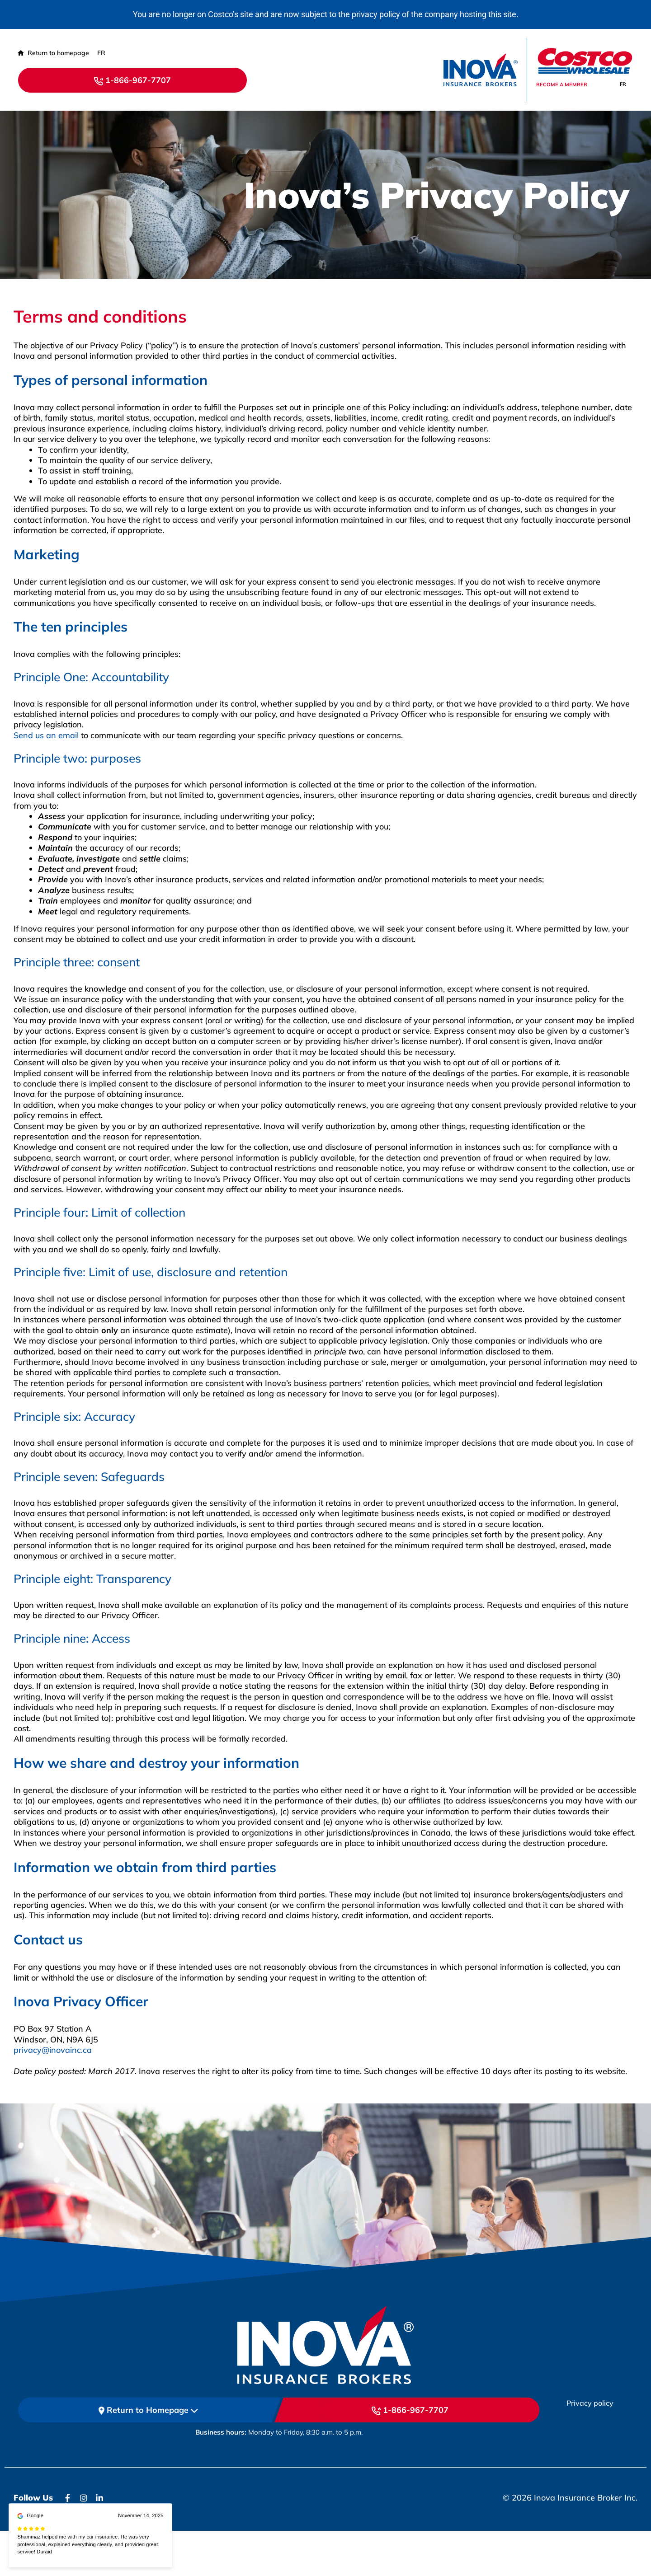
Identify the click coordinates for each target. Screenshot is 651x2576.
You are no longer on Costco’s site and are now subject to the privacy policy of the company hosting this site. (326, 14)
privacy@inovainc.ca (53, 2050)
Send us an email (46, 735)
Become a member (561, 84)
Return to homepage (53, 53)
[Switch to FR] (623, 84)
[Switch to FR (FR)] (101, 52)
